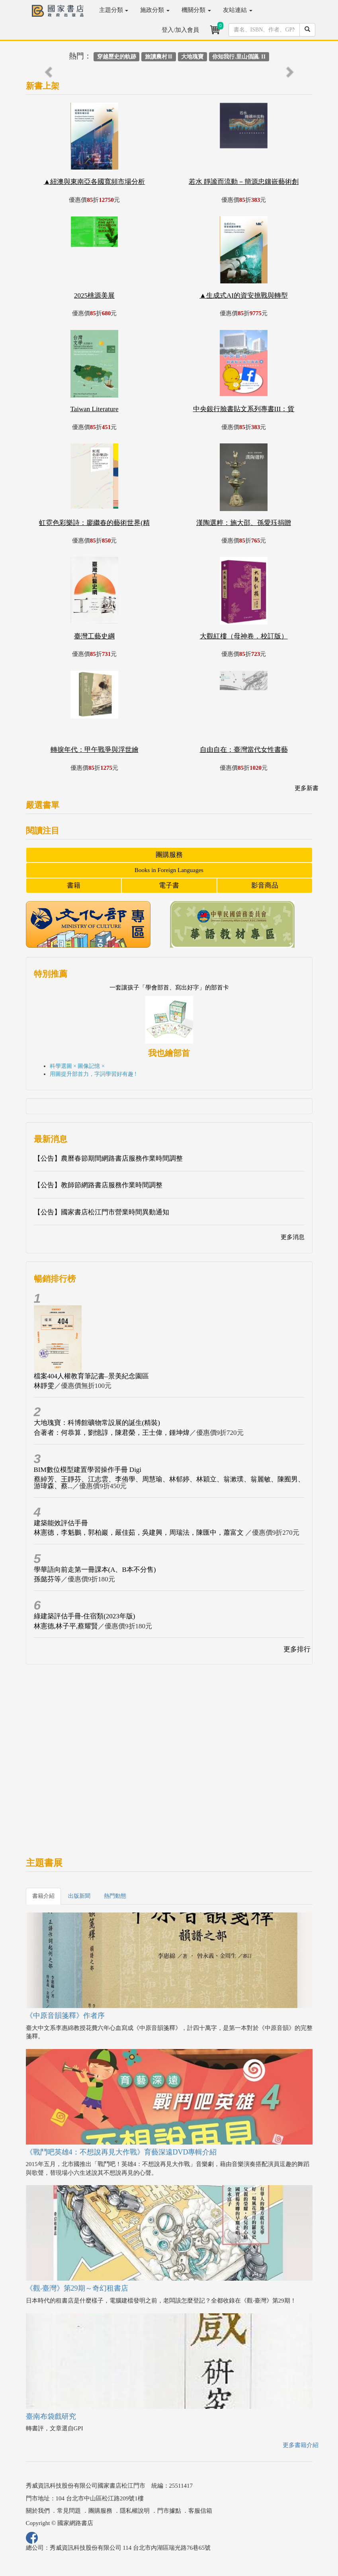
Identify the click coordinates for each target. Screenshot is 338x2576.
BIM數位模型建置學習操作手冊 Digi (88, 1469)
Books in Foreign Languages (169, 870)
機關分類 (196, 10)
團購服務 (169, 855)
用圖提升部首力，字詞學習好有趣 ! (93, 1074)
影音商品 (264, 885)
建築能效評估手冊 (61, 1523)
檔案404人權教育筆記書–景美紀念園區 (91, 1376)
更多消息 (293, 1237)
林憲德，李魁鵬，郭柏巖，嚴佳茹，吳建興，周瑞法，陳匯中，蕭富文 (139, 1532)
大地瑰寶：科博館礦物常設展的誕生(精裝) (97, 1423)
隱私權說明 (135, 2511)
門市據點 (169, 2511)
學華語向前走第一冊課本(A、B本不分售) (95, 1569)
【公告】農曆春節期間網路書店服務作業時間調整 (108, 1158)
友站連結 (237, 10)
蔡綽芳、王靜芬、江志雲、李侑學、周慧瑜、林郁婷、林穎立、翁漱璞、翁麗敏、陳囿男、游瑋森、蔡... (169, 1482)
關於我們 (38, 2511)
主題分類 (114, 10)
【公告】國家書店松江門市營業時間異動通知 (101, 1212)
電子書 (169, 885)
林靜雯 (44, 1385)
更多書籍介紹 (300, 2445)
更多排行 (297, 1649)
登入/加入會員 (180, 30)
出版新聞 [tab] (79, 1896)
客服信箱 (200, 2511)
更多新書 (306, 788)
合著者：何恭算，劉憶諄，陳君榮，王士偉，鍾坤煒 (112, 1432)
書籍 (73, 885)
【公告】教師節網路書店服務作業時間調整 (98, 1185)
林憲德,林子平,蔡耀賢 (66, 1626)
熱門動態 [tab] (115, 1896)
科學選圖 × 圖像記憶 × (77, 1066)
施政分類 (155, 10)
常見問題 (69, 2511)
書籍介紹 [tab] (43, 1896)
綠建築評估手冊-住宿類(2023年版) (84, 1616)
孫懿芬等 (47, 1579)
